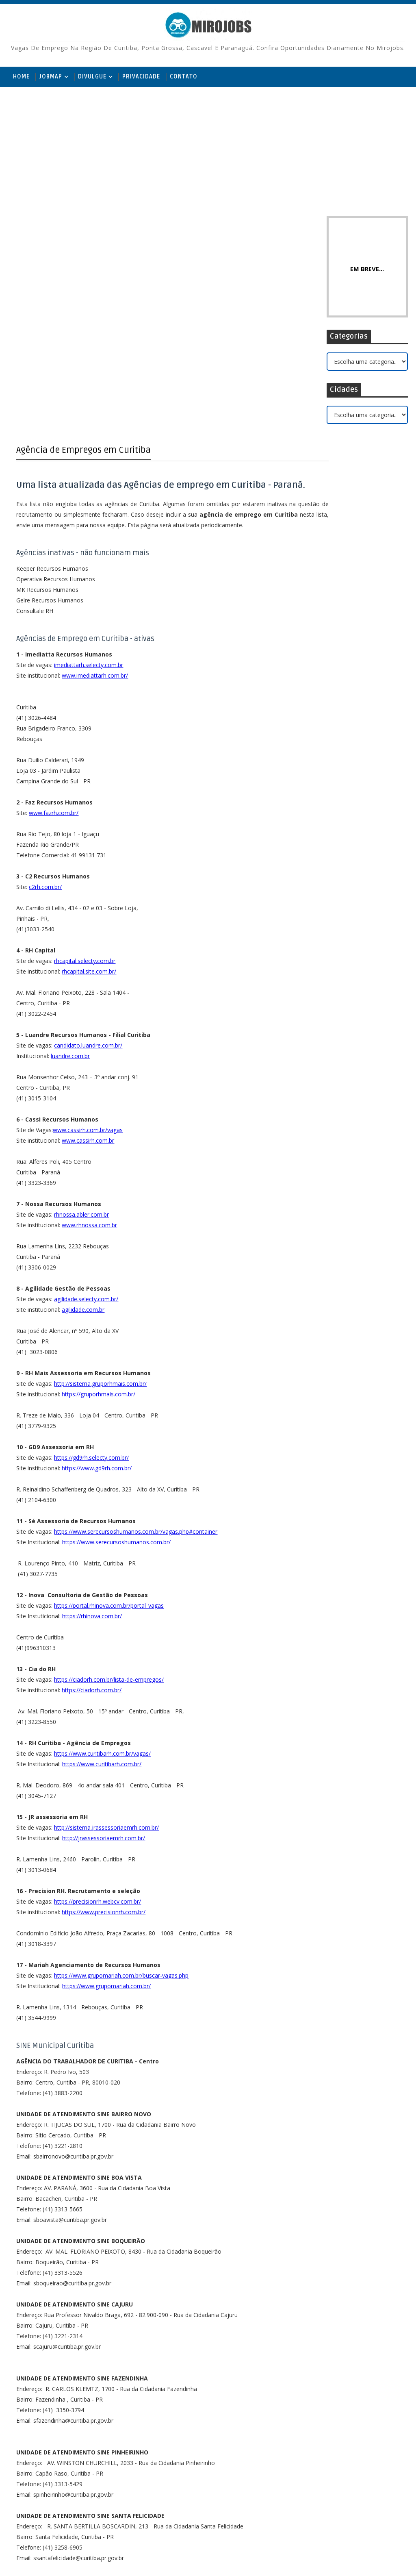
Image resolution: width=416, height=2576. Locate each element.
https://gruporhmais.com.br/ (98, 1205)
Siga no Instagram (349, 537)
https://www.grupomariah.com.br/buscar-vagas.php (121, 1786)
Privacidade (141, 76)
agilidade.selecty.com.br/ (86, 1110)
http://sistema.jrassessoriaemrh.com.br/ (106, 1638)
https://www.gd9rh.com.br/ (97, 1279)
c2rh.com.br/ (45, 698)
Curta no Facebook (349, 505)
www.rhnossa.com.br (89, 1036)
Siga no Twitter (349, 488)
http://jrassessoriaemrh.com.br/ (103, 1649)
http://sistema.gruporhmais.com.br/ (100, 1194)
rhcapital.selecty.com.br (84, 772)
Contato (183, 76)
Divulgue (92, 76)
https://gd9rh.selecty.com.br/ (91, 1268)
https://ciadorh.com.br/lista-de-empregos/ (109, 1490)
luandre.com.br (70, 867)
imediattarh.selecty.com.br (88, 476)
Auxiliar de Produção (357, 644)
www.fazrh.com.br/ (53, 624)
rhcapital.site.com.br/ (89, 782)
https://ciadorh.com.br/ (91, 1501)
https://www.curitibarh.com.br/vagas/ (102, 1564)
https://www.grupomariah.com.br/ (106, 1797)
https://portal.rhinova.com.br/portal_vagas (109, 1416)
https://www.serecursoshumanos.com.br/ (116, 1353)
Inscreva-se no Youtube (349, 521)
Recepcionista (348, 578)
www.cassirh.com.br (88, 951)
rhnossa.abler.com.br (81, 1025)
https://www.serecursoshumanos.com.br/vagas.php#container (135, 1342)
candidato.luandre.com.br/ (88, 856)
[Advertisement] (207, 150)
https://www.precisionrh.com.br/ (103, 1723)
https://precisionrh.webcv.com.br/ (97, 1712)
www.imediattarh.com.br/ (95, 486)
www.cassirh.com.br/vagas (88, 941)
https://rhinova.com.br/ (92, 1427)
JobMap (50, 76)
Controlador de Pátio (358, 677)
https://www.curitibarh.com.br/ (101, 1575)
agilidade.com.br (83, 1120)
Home (21, 76)
